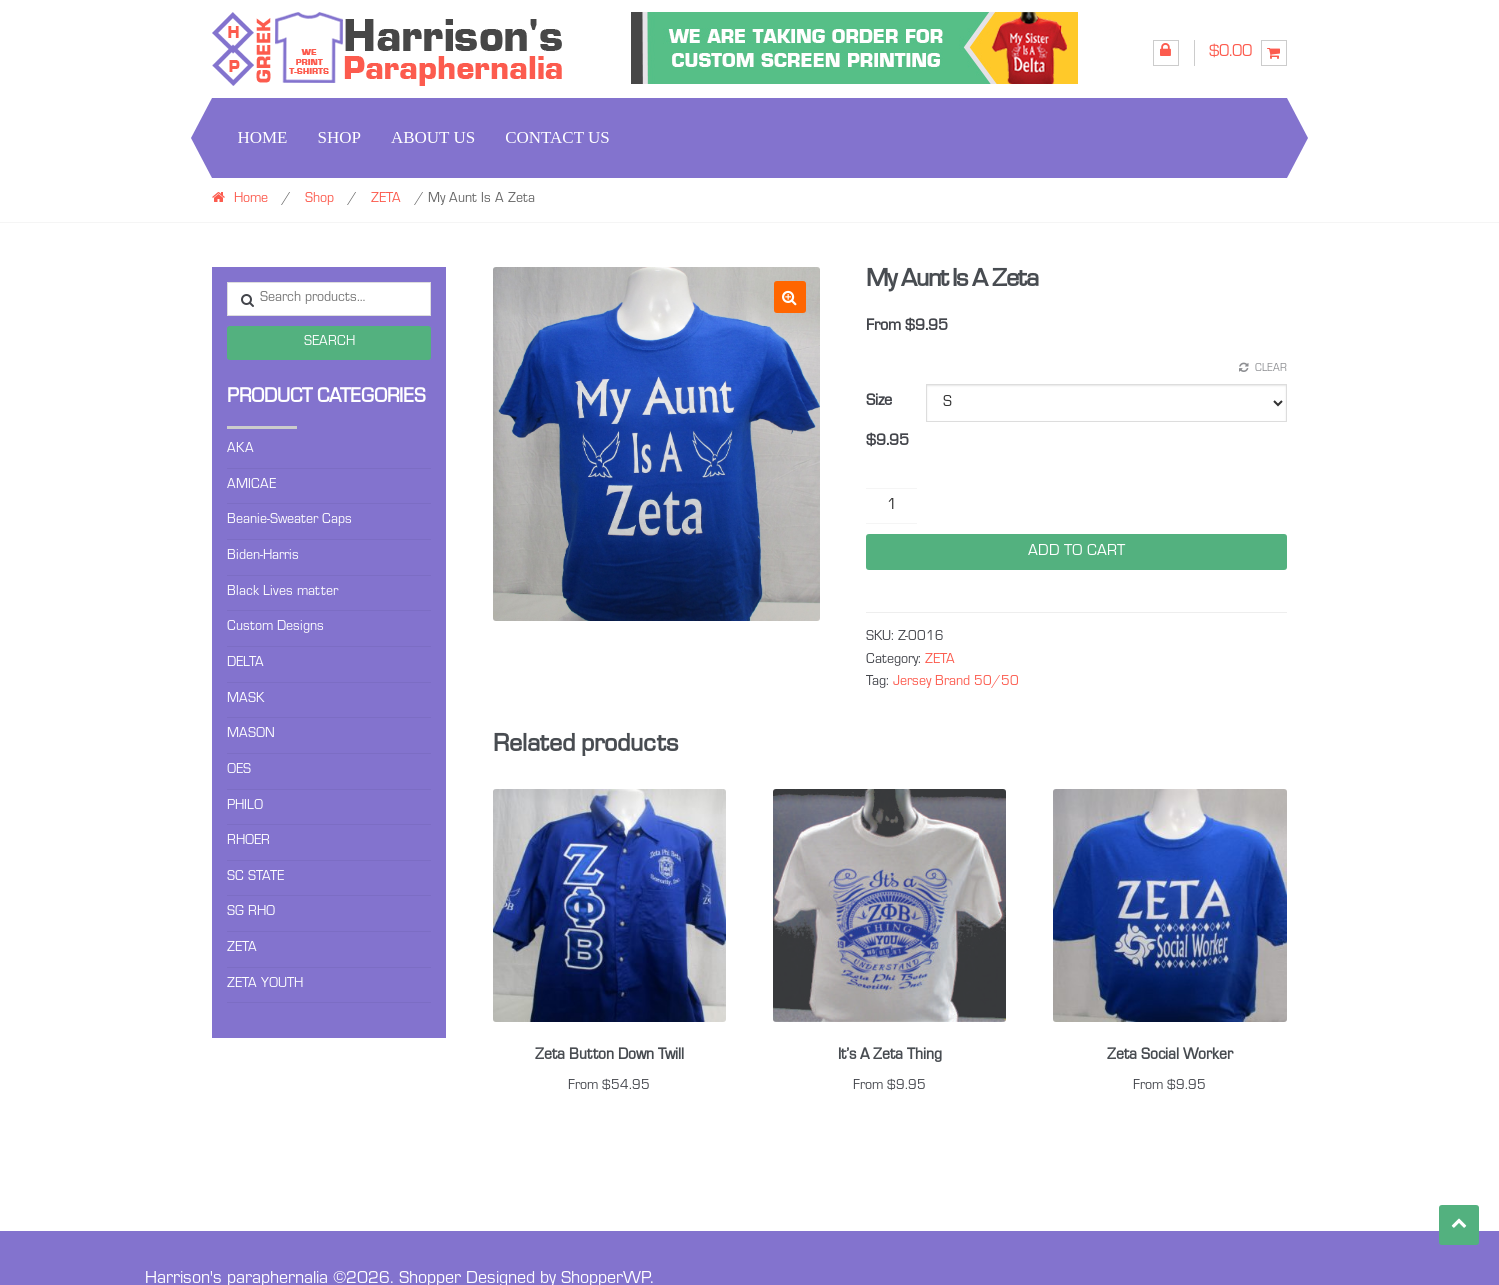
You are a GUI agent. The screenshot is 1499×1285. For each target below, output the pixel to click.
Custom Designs (275, 628)
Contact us (557, 137)
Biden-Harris (263, 557)
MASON (251, 735)
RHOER (248, 842)
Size (879, 402)
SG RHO (251, 913)
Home (262, 137)
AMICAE (251, 486)
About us (433, 137)
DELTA (245, 664)
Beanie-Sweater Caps (289, 521)
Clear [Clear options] (1271, 369)
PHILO (245, 807)
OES (239, 771)
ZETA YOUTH (265, 985)
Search (329, 343)
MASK (245, 700)
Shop (338, 137)
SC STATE (255, 878)
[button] (790, 297)
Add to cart (1076, 552)
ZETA (386, 200)
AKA (240, 450)
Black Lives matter (282, 593)
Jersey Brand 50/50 (956, 683)
